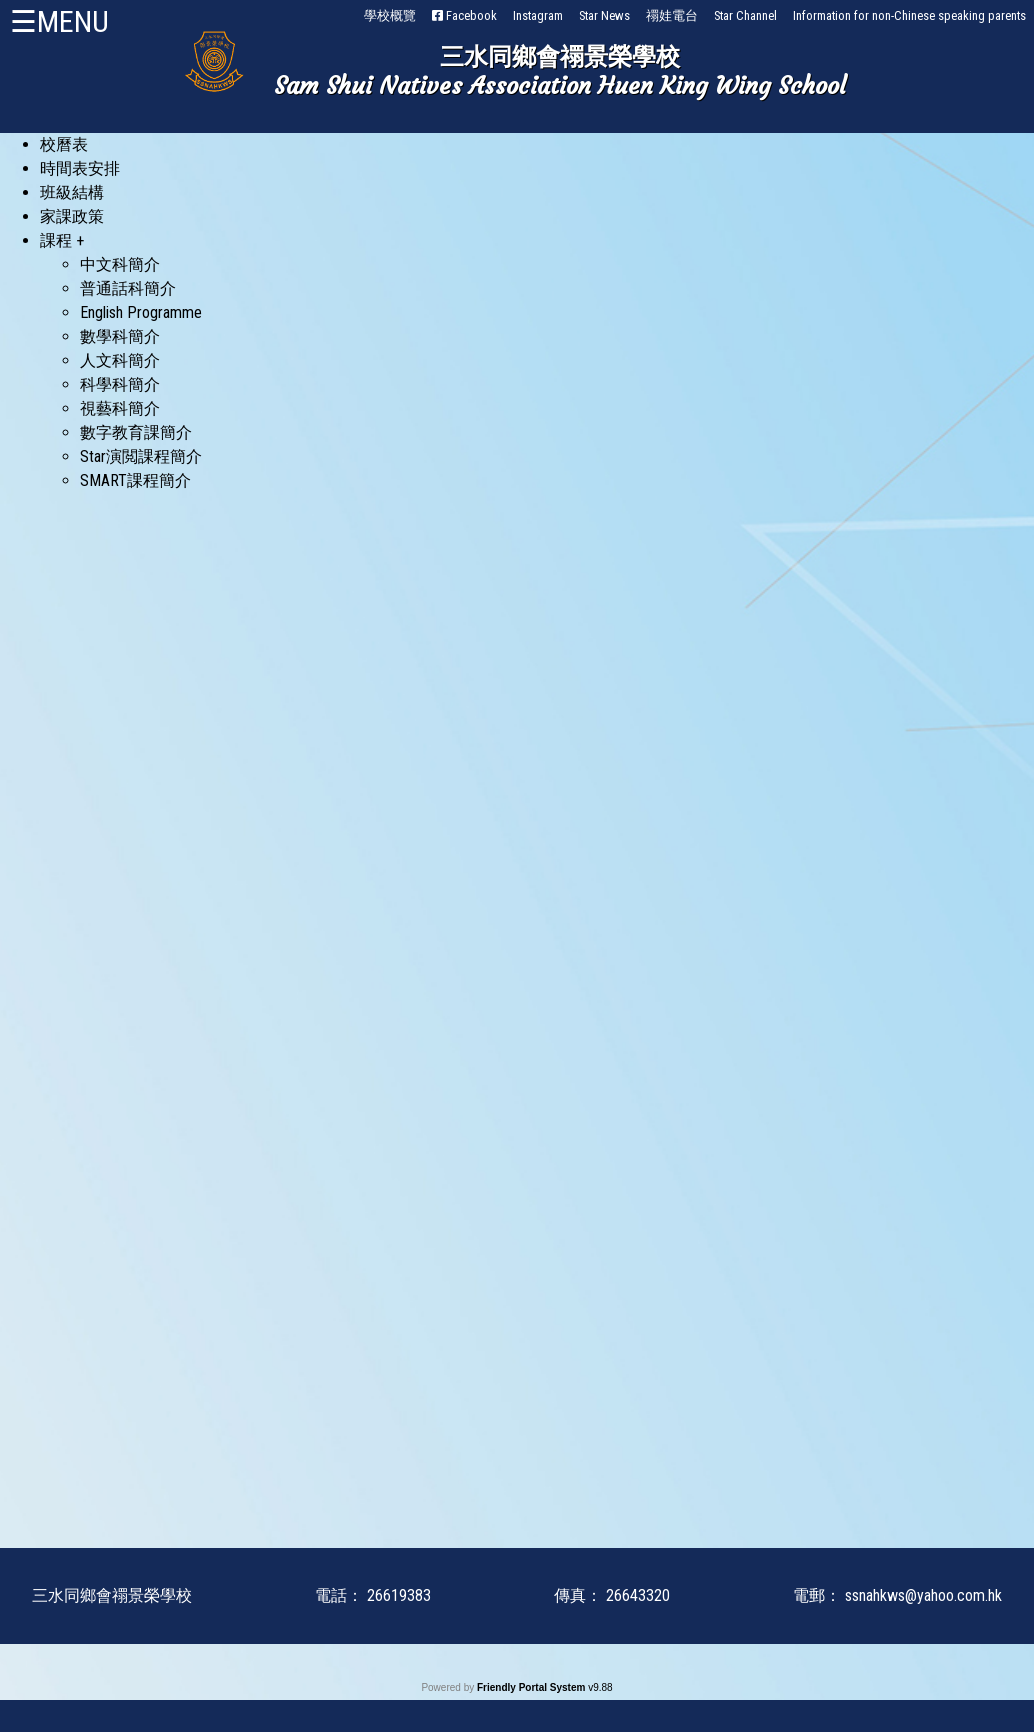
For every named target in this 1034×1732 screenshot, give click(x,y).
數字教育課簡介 (136, 432)
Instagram (538, 15)
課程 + (62, 240)
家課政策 (72, 216)
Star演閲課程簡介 (141, 456)
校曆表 (64, 144)
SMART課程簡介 (135, 480)
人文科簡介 (120, 360)
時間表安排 (80, 168)
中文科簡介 (120, 264)
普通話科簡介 (128, 288)
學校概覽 (390, 15)
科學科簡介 (120, 384)
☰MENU (59, 21)
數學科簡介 (120, 336)
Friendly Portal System (532, 1687)
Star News (604, 15)
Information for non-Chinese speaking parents (909, 15)
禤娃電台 (672, 15)
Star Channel (745, 15)
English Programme (141, 312)
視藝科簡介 (120, 408)
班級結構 (72, 192)
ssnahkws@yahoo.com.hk (923, 1595)
